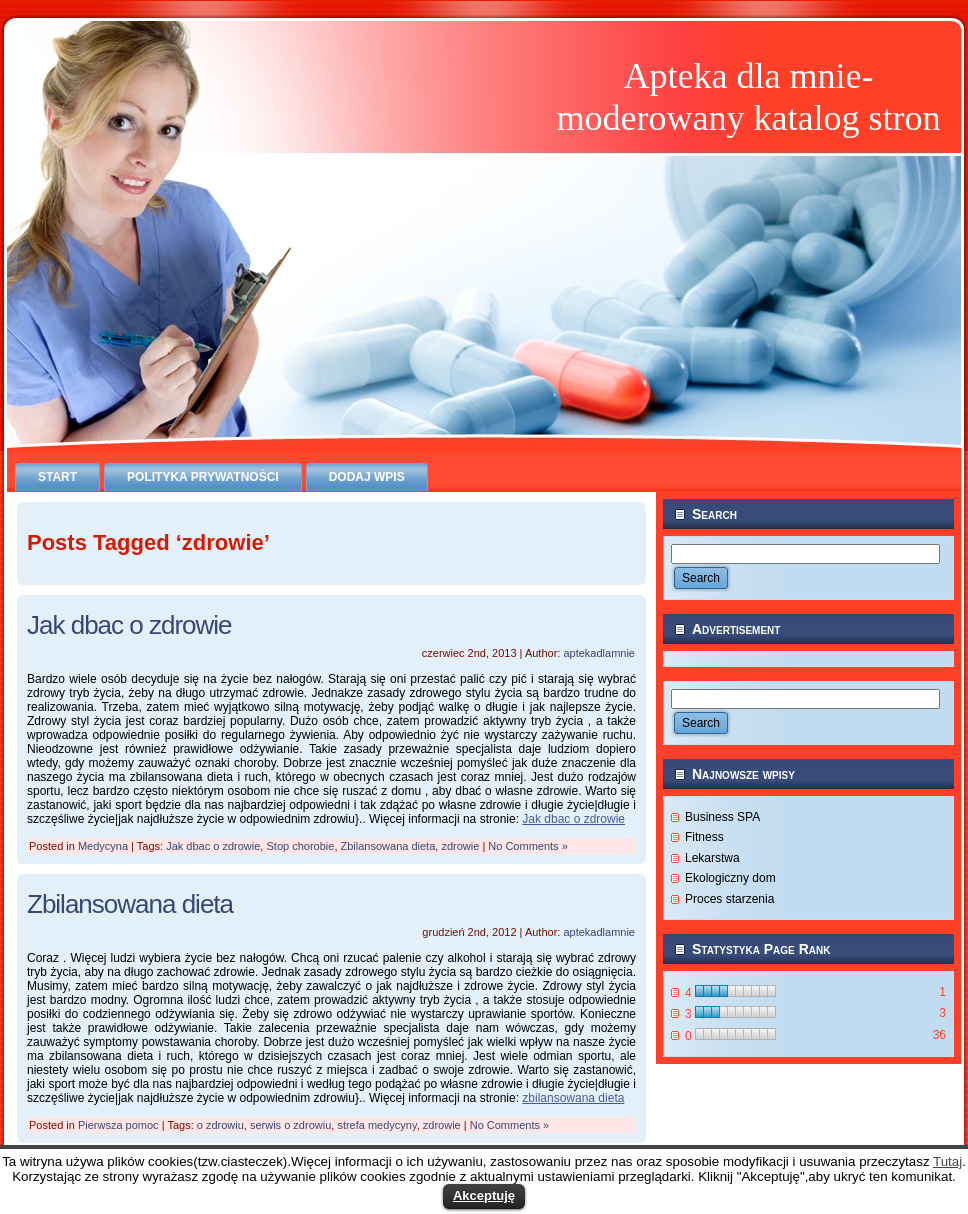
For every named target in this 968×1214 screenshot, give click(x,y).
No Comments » (527, 846)
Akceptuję (484, 1195)
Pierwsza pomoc (118, 1125)
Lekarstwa (712, 858)
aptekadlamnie (599, 653)
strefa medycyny (376, 1125)
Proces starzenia (729, 899)
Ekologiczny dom (730, 878)
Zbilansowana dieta (388, 846)
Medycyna (103, 846)
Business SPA (722, 817)
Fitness (704, 837)
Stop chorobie (300, 846)
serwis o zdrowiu (290, 1125)
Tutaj (947, 1161)
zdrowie (460, 846)
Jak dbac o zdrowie (129, 625)
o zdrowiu (220, 1125)
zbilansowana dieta (573, 1098)
